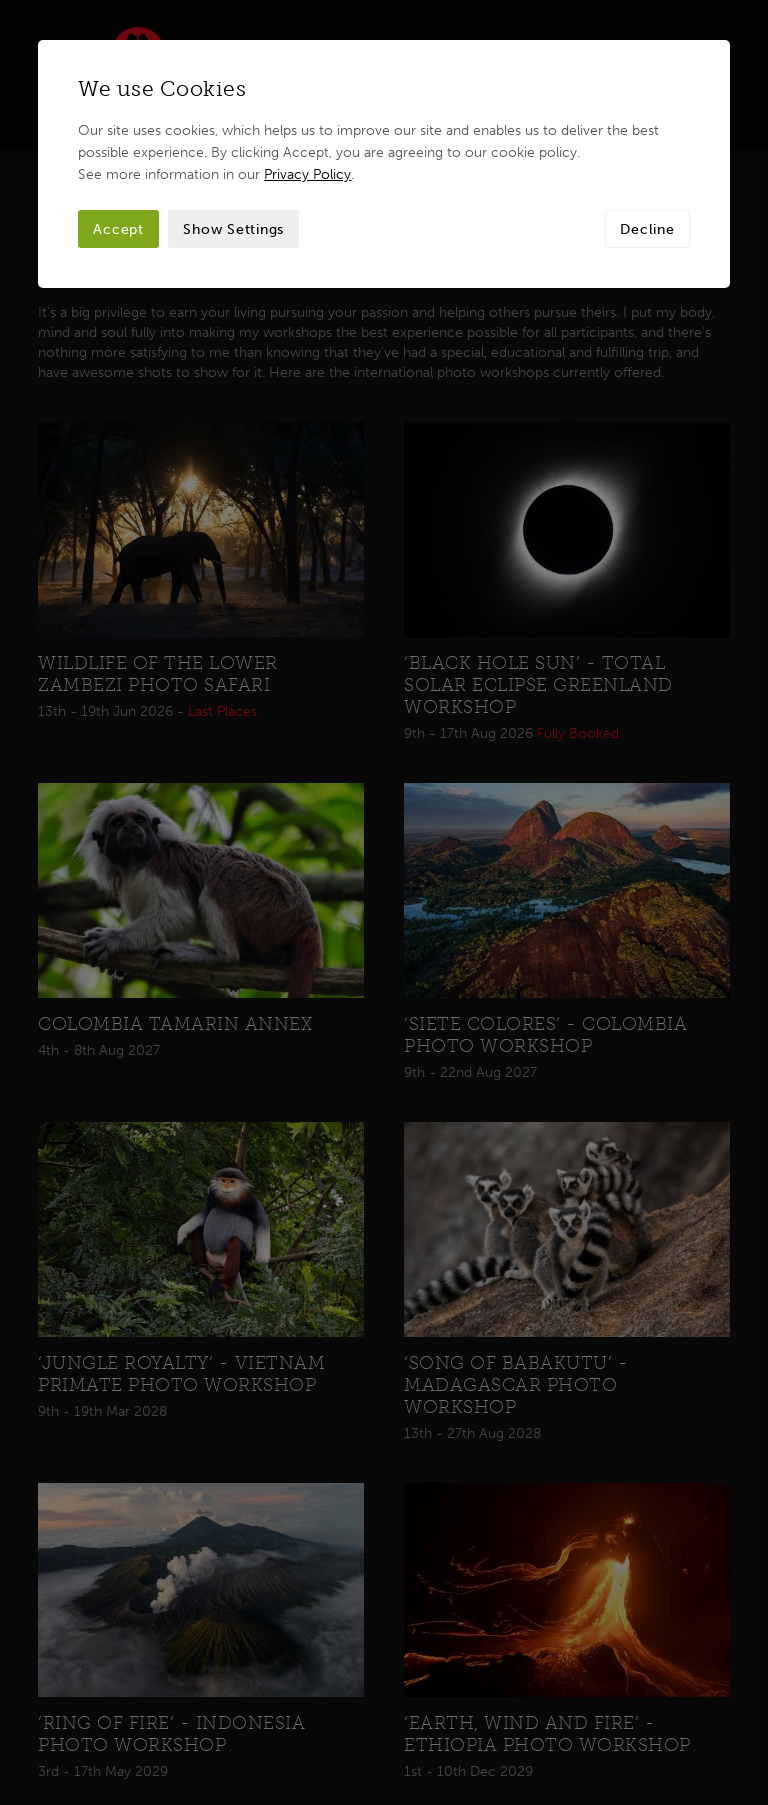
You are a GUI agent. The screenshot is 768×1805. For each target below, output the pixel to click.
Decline (647, 229)
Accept (118, 229)
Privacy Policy (307, 174)
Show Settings (233, 229)
